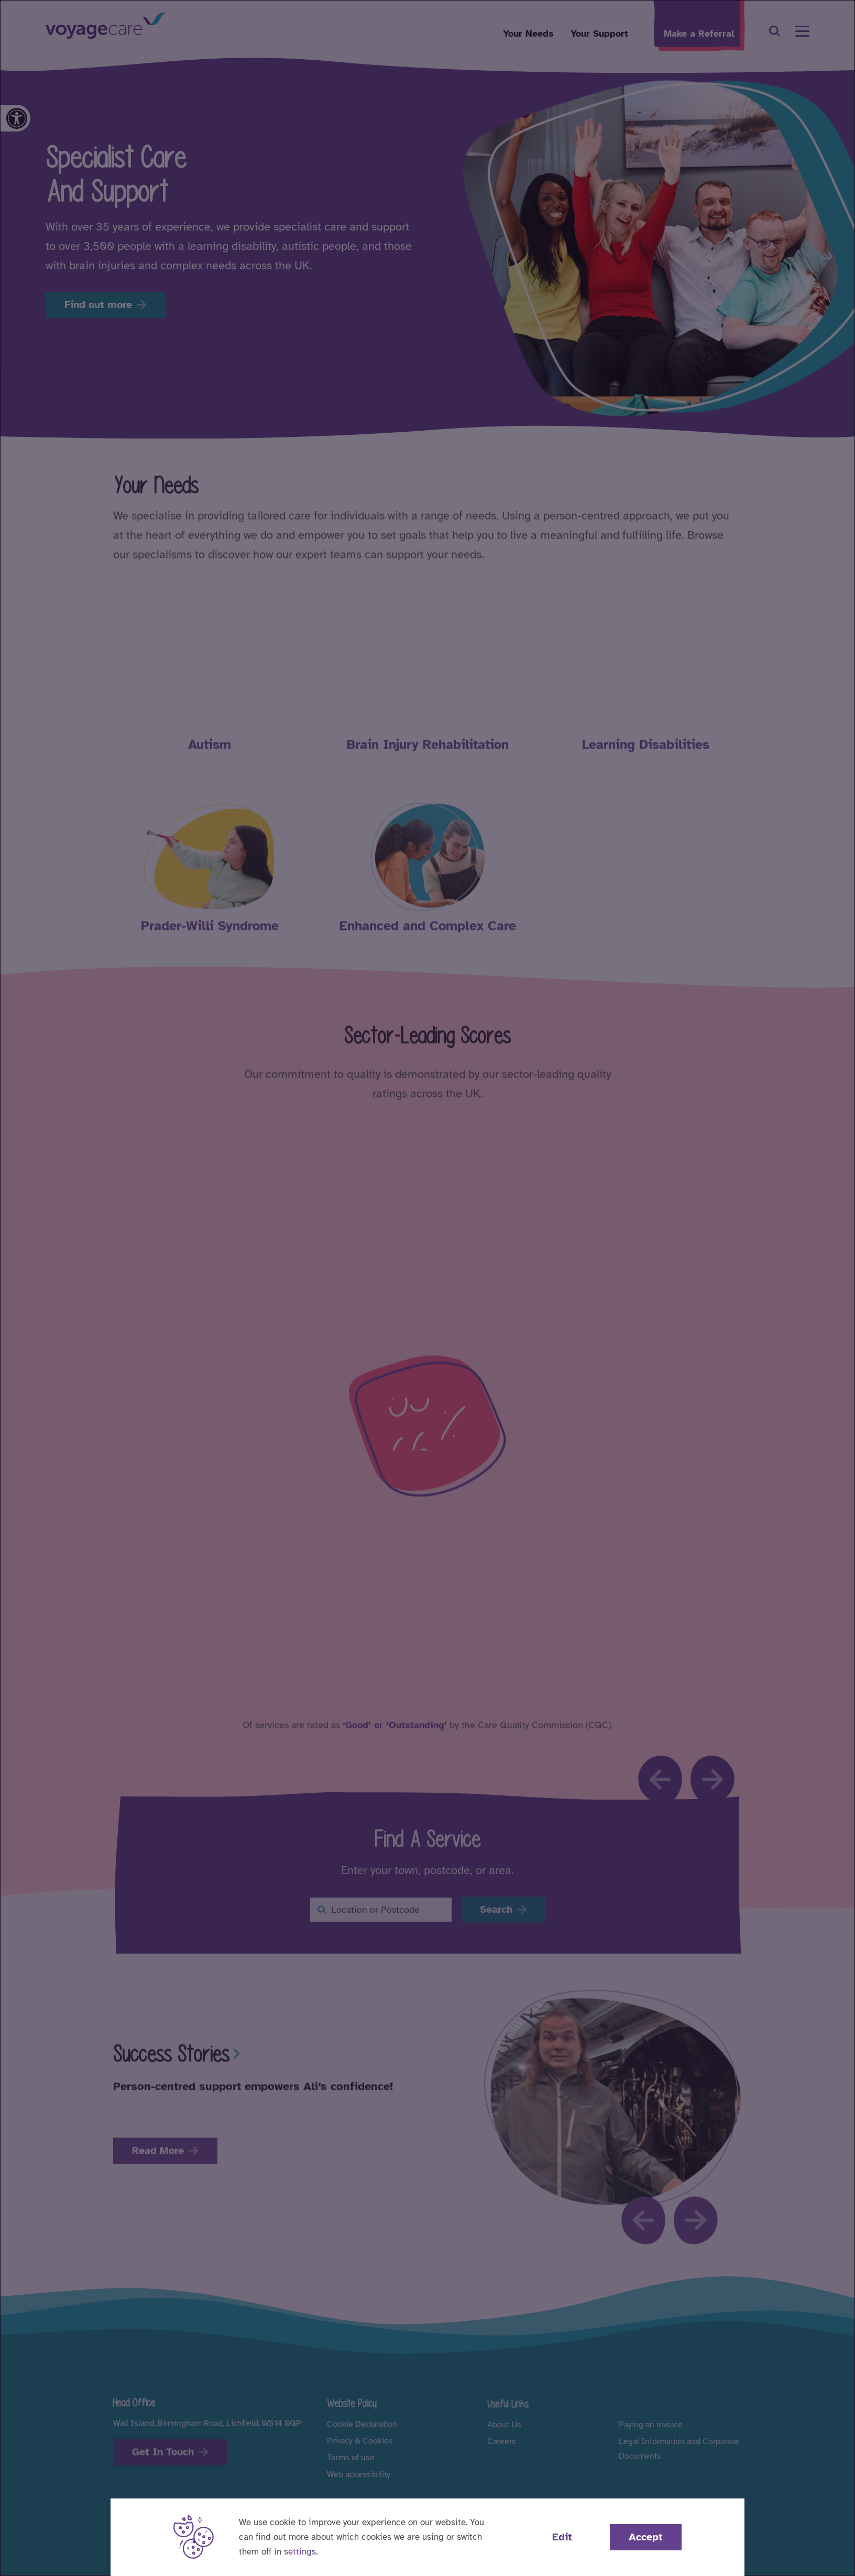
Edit (562, 2537)
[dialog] (427, 1288)
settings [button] (300, 2551)
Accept (646, 2537)
